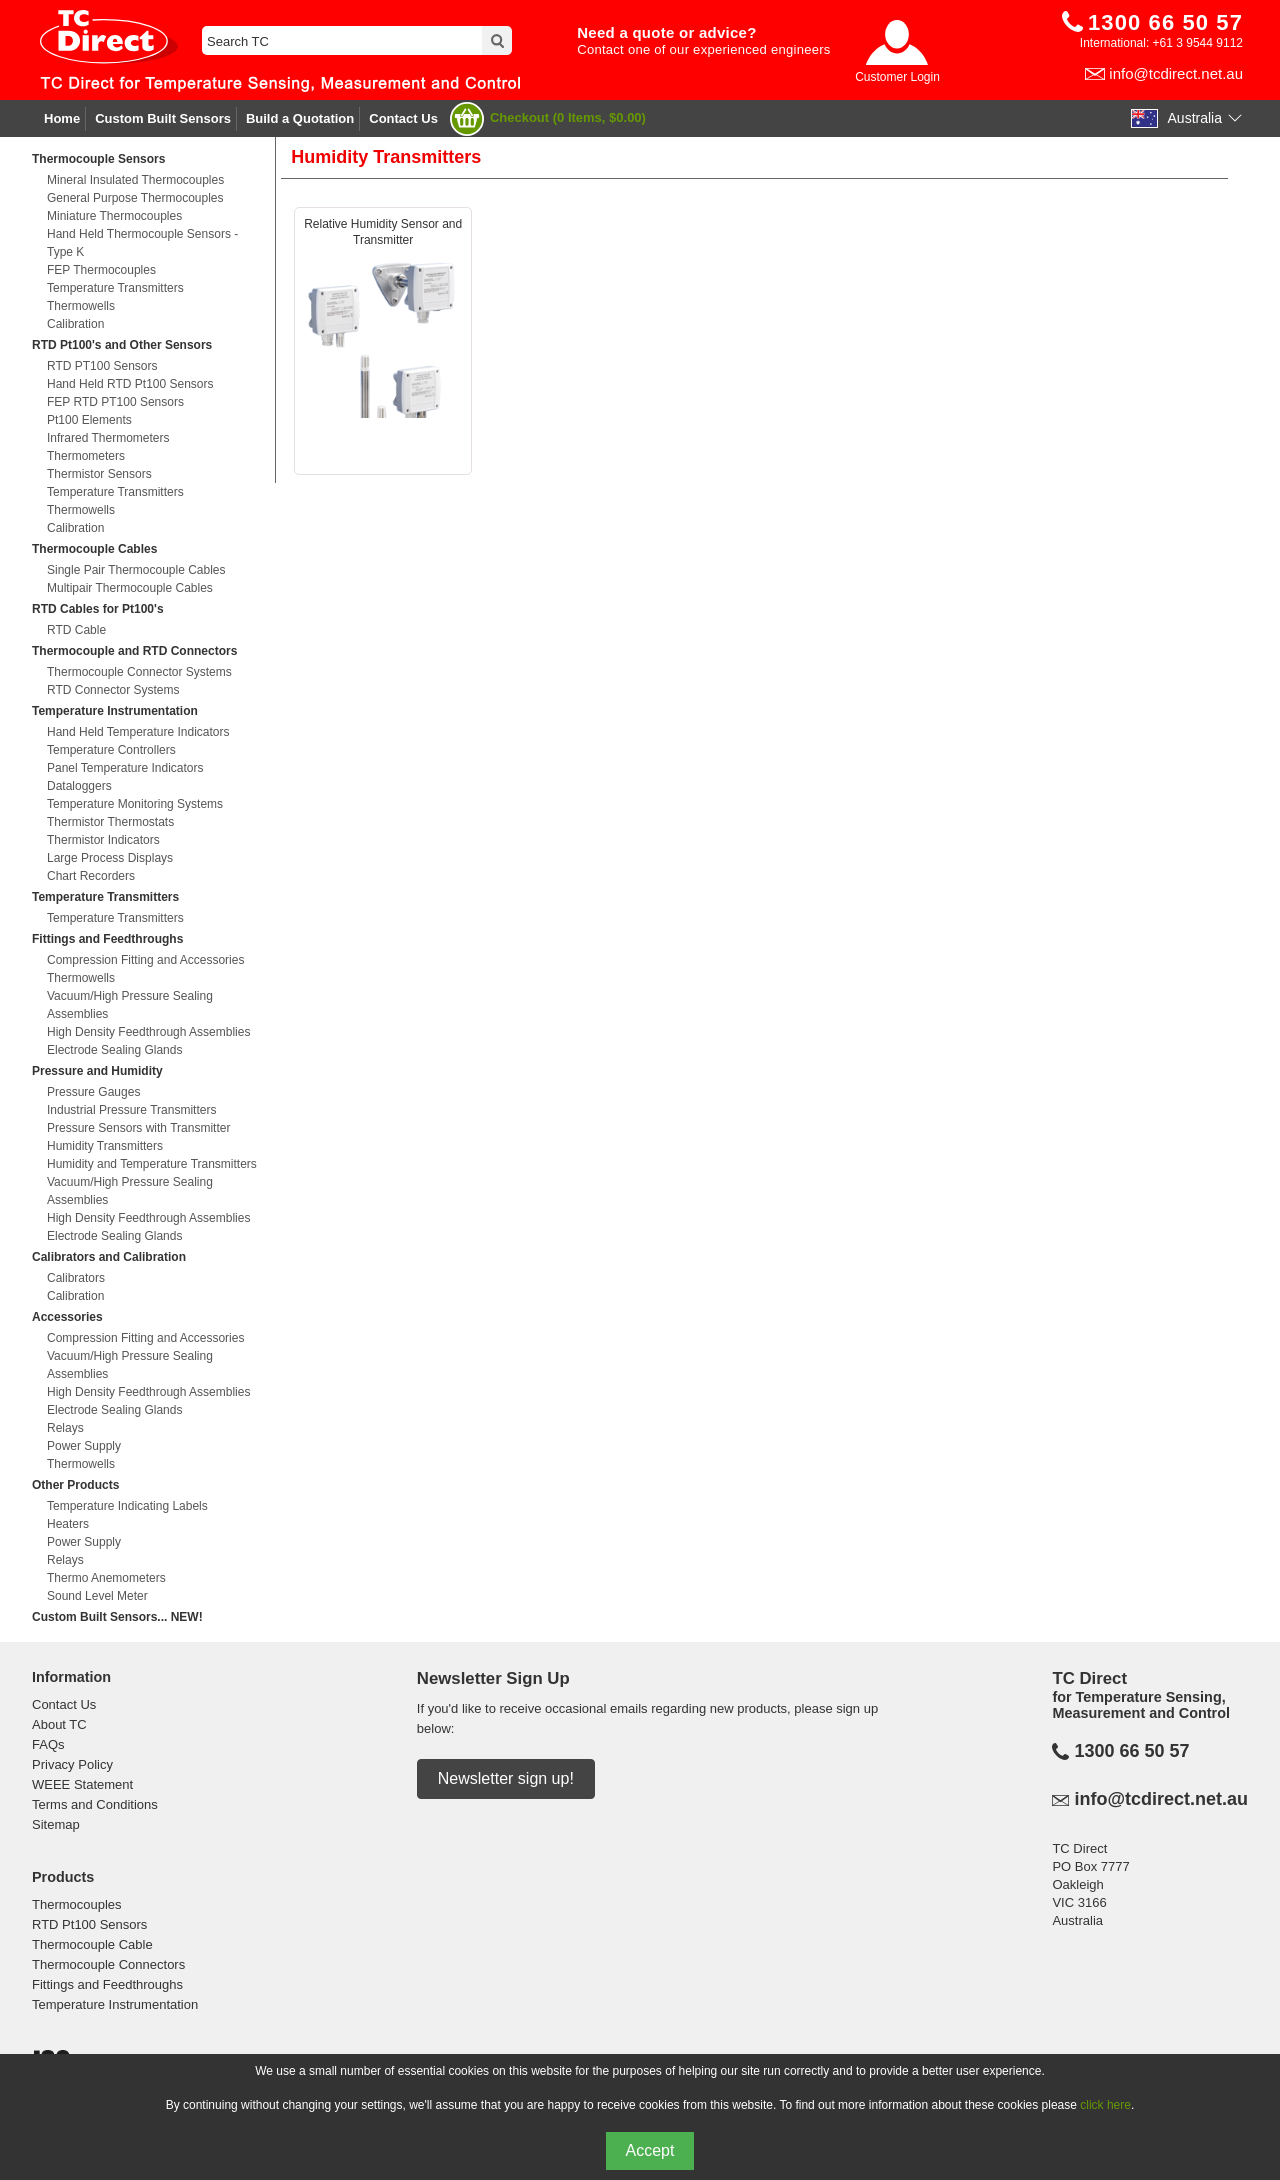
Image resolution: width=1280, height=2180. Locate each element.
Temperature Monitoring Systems (135, 804)
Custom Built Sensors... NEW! (117, 1617)
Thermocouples (77, 1904)
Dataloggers (79, 786)
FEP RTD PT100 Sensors (115, 402)
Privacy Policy (72, 1764)
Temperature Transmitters (115, 288)
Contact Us (403, 118)
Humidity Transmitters (105, 1146)
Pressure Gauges (93, 1092)
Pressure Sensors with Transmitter (138, 1128)
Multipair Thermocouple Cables (130, 588)
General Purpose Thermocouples (135, 198)
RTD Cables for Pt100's (98, 609)
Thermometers (86, 456)
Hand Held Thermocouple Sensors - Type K (142, 243)
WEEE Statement (82, 1784)
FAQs (48, 1744)
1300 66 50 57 (1131, 1751)
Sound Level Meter (97, 1596)
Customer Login (897, 77)
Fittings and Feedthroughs (107, 939)
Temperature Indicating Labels (127, 1506)
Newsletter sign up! (506, 1778)
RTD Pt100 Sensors (89, 1924)
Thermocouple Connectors (108, 1964)
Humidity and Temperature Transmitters (152, 1164)
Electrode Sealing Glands (114, 1050)
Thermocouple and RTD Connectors (134, 651)
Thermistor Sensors (99, 474)
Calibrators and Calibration (109, 1257)
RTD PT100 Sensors (102, 366)
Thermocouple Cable (92, 1944)
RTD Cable (76, 630)
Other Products (75, 1485)
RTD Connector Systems (113, 690)
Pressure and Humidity (97, 1071)
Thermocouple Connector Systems (139, 672)
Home (62, 118)
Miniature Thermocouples (114, 216)
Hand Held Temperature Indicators (138, 732)
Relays (65, 1428)
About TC (59, 1724)
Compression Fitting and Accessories (145, 960)
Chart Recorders (91, 876)
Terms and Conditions (95, 1804)
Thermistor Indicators (103, 840)
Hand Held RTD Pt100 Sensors (130, 384)
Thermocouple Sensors (98, 159)
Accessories (67, 1317)
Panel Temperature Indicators (125, 768)
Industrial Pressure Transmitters (131, 1110)
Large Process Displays (110, 858)
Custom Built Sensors (163, 118)
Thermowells (81, 306)
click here (1105, 2105)
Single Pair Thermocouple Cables (136, 570)
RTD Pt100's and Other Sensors (122, 345)
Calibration (75, 324)
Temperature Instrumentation (115, 711)
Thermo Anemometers (106, 1578)
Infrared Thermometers (108, 438)
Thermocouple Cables (94, 549)
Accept (650, 2150)
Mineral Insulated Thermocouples (135, 180)
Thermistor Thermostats (110, 822)
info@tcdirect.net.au (1176, 73)
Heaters (68, 1524)
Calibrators (76, 1278)
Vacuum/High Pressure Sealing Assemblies (130, 1005)
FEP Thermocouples (101, 270)
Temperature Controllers (111, 750)
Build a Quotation (300, 118)
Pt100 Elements (89, 420)
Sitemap (56, 1824)
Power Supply (84, 1446)
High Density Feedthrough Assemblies (148, 1032)
